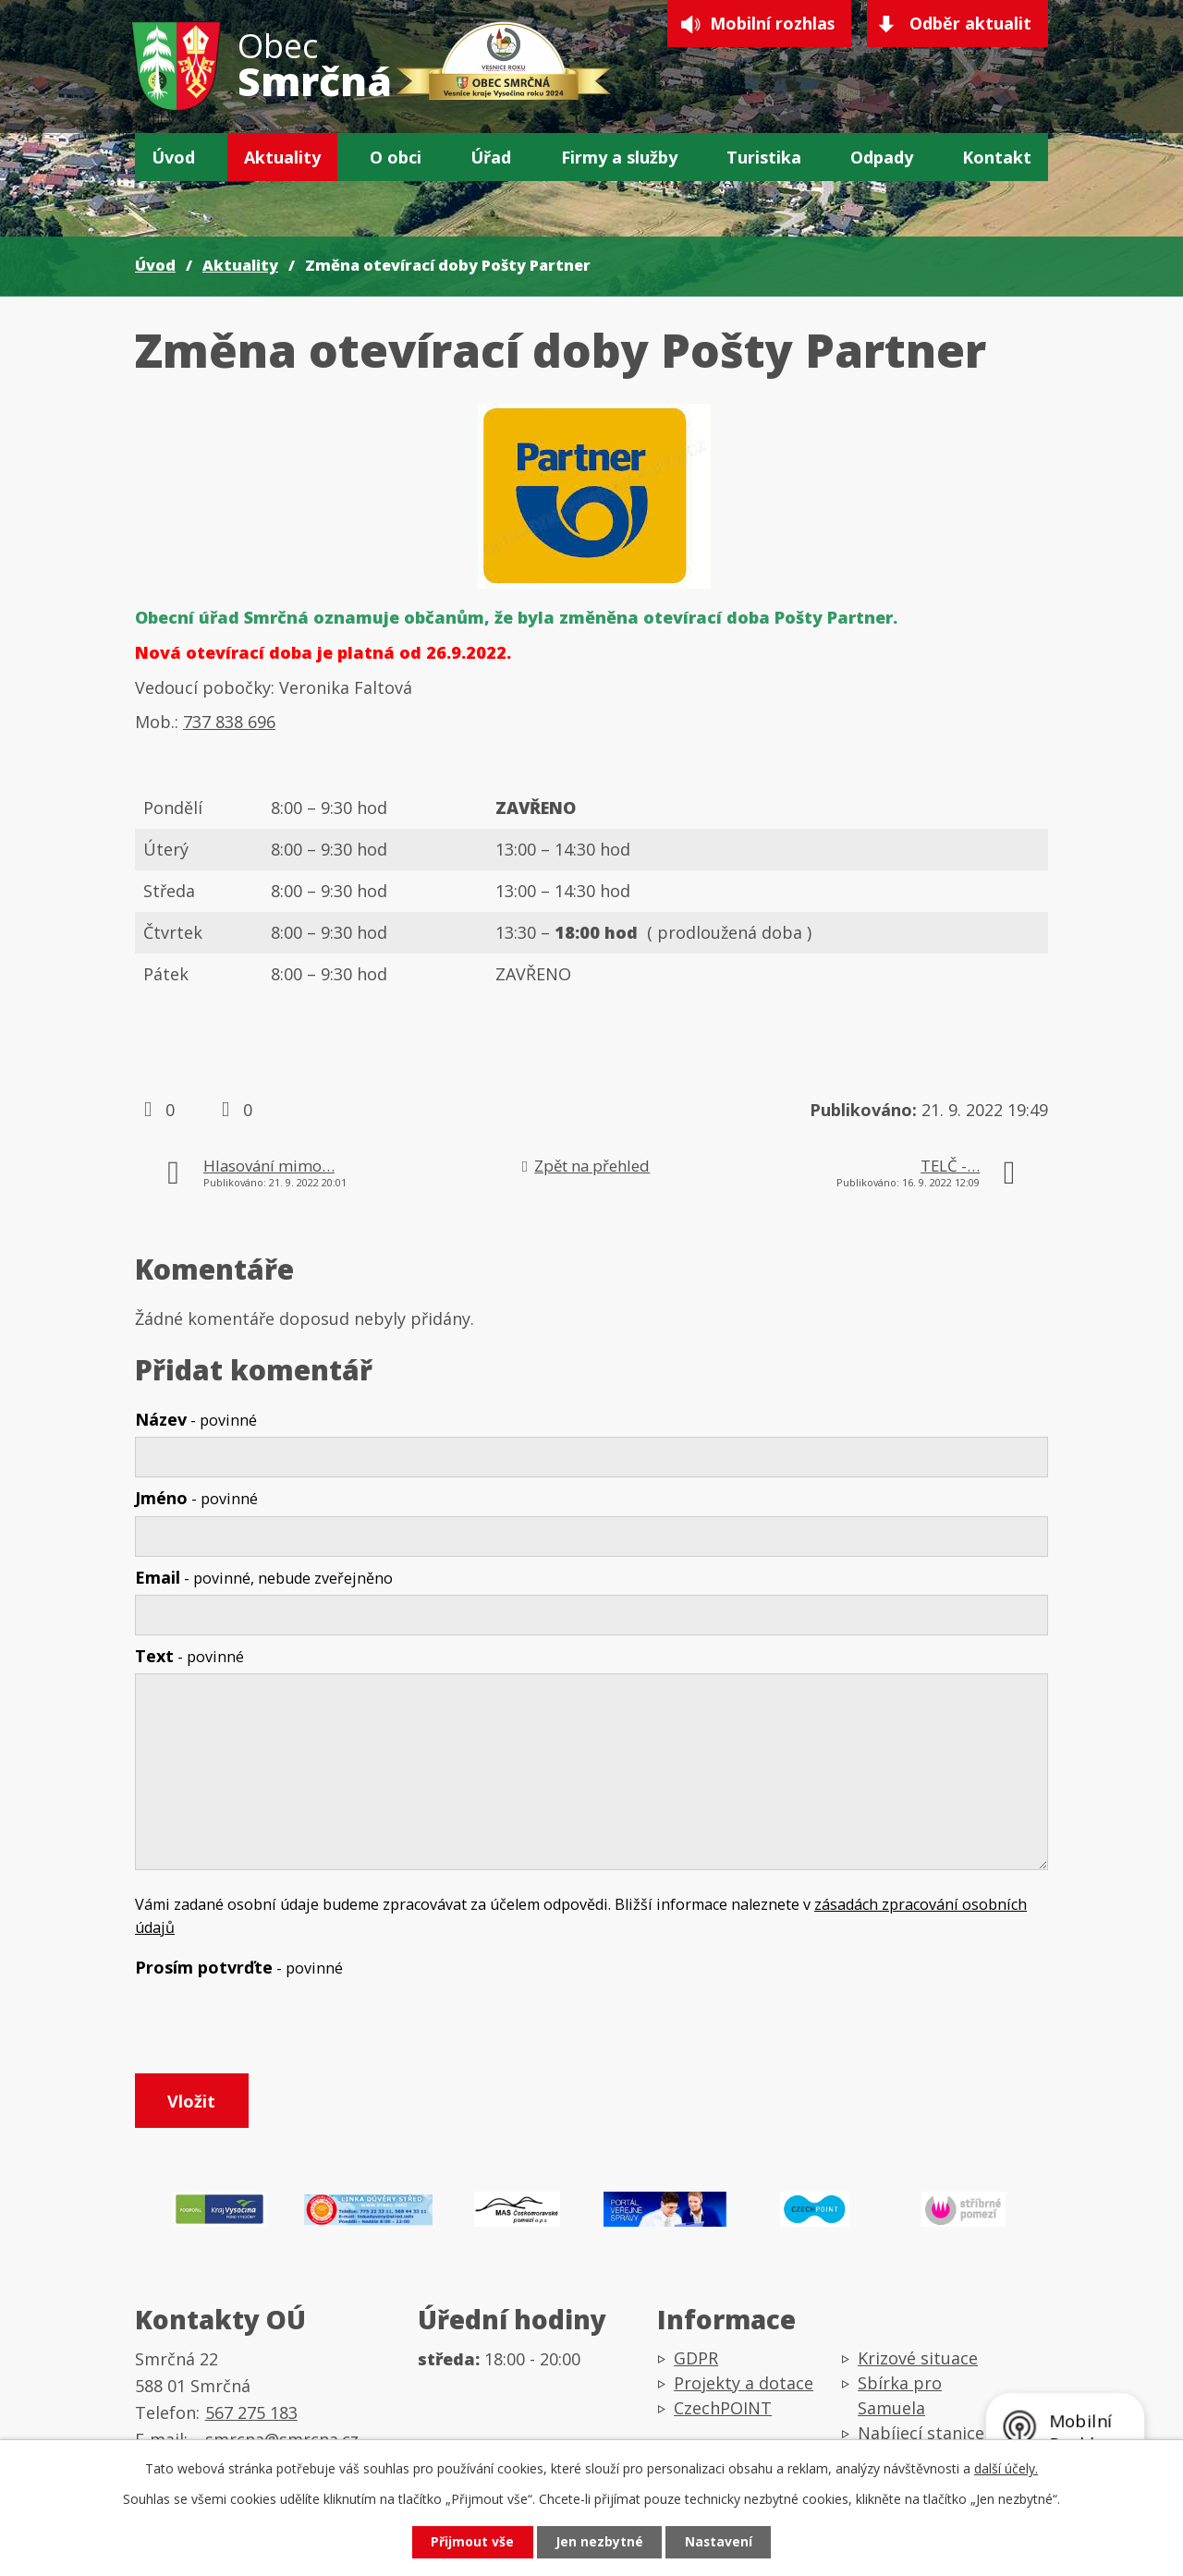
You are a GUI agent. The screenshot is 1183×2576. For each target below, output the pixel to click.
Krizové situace (918, 2361)
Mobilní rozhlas (771, 24)
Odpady (881, 157)
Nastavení (720, 2542)
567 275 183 (251, 2414)
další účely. (1006, 2467)
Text (189, 1656)
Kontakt (996, 157)
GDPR (696, 2361)
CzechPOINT (723, 2411)
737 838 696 (229, 722)
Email (264, 1577)
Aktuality (282, 157)
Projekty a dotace (743, 2386)
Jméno (196, 1498)
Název (196, 1419)
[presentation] (275, 2029)
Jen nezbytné (599, 2542)
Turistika (763, 157)
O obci (395, 157)
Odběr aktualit (970, 24)
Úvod (173, 157)
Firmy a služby (619, 157)
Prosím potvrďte (239, 1967)
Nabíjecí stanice (921, 2435)
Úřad (490, 157)
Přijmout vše (471, 2542)
